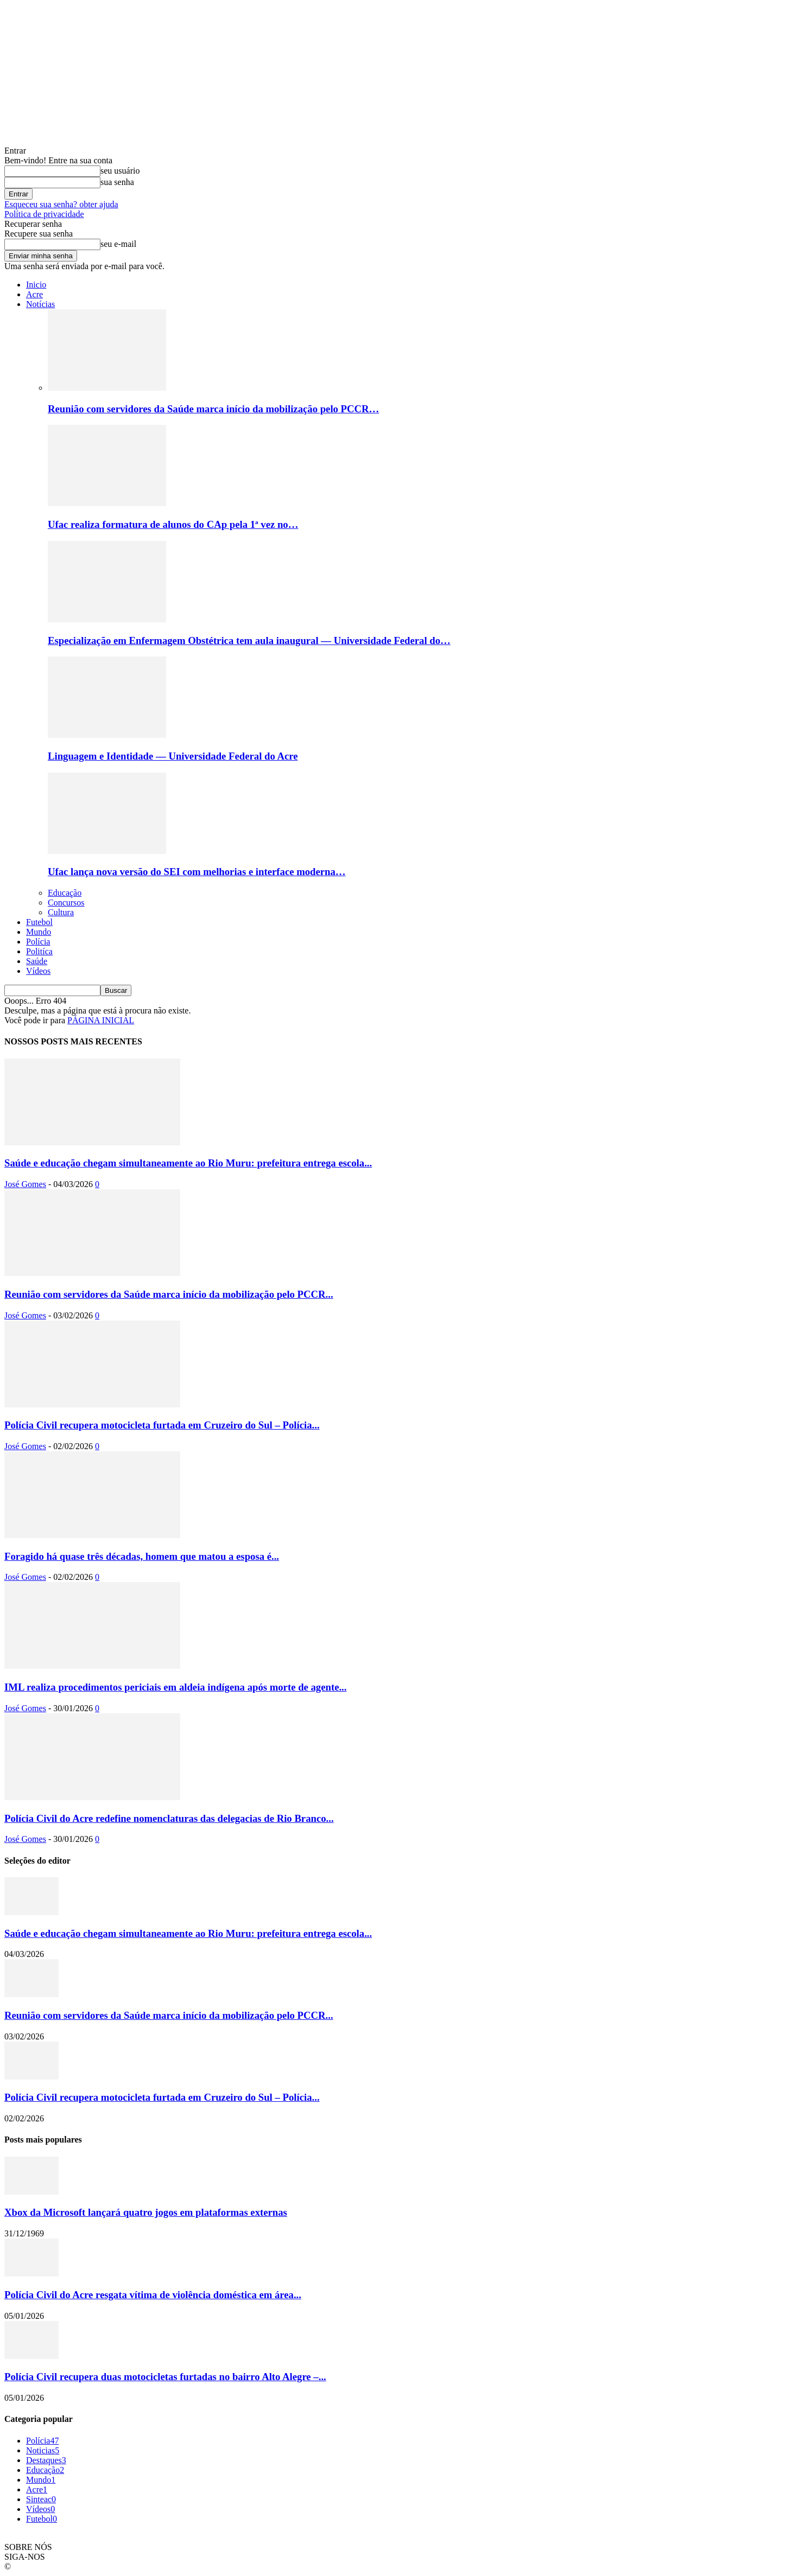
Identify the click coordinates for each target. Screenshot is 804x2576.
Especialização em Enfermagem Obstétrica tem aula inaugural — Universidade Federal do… (249, 640)
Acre (34, 294)
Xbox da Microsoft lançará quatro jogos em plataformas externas (145, 2212)
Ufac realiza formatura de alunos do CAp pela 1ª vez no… (173, 524)
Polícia (38, 941)
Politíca (39, 951)
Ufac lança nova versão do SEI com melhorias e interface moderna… (197, 871)
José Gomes (25, 1184)
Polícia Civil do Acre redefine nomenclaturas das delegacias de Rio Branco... (169, 1818)
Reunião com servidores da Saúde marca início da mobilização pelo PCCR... (168, 1294)
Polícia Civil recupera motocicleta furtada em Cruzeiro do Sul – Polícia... (162, 1425)
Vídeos (38, 970)
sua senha (117, 182)
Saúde (36, 961)
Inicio (36, 284)
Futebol (39, 922)
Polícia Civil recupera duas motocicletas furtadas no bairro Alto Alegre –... (165, 2376)
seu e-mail (118, 243)
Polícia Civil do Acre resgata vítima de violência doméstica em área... (152, 2294)
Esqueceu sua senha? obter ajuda (61, 204)
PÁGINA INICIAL (100, 1020)
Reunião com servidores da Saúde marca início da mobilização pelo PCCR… (213, 409)
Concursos (66, 902)
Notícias (40, 304)
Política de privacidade (44, 214)
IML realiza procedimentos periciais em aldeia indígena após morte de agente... (175, 1687)
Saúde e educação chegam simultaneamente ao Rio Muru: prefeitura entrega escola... (188, 1163)
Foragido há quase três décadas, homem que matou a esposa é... (141, 1556)
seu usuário (120, 170)
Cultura (61, 912)
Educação (64, 892)
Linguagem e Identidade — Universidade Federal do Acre (172, 756)
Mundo (38, 931)
